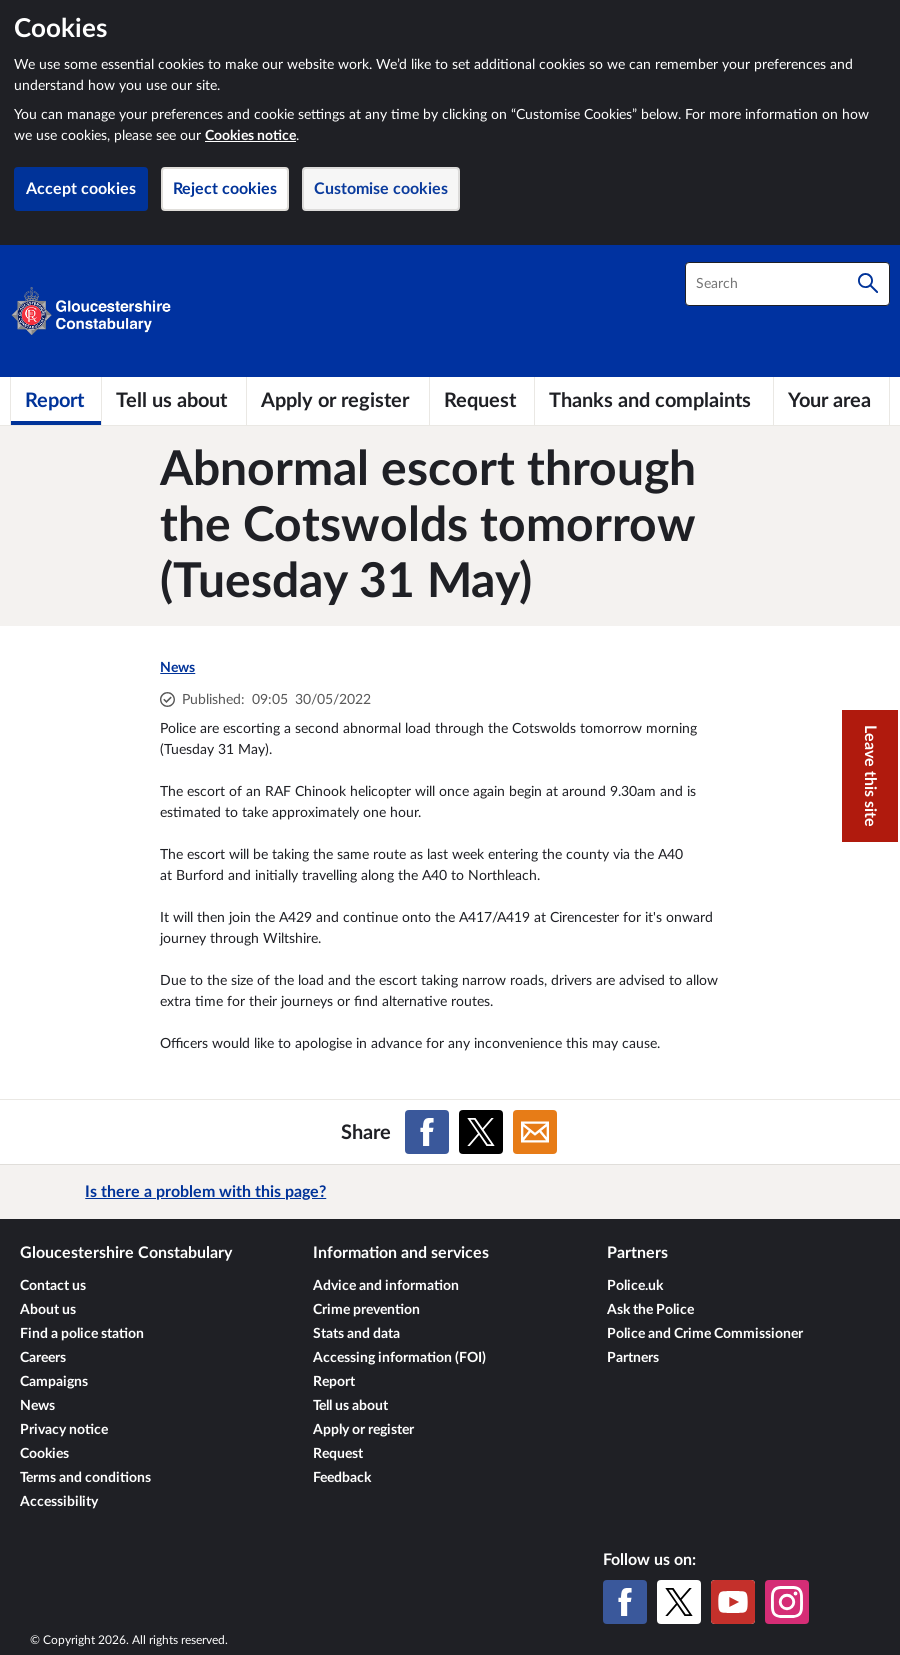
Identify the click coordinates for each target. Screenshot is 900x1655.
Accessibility (59, 1502)
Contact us (53, 1286)
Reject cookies (225, 189)
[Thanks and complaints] (654, 401)
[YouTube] (733, 1602)
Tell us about (350, 1406)
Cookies (44, 1454)
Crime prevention (366, 1310)
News (177, 668)
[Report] (56, 401)
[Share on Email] (535, 1132)
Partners (633, 1358)
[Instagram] (787, 1602)
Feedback (342, 1478)
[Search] (868, 284)
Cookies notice (250, 136)
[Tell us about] (174, 401)
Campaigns (54, 1382)
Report (334, 1382)
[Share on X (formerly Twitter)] (481, 1132)
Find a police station (82, 1334)
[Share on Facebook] (427, 1132)
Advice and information (386, 1286)
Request (338, 1454)
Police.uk (635, 1286)
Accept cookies (81, 189)
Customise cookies (381, 189)
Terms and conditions (85, 1478)
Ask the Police (650, 1310)
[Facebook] (625, 1602)
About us (48, 1310)
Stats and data (356, 1334)
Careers (43, 1358)
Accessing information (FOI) (399, 1358)
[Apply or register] (338, 401)
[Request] (482, 401)
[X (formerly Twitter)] (679, 1602)
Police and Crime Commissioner (705, 1334)
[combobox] (787, 284)
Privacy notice (64, 1430)
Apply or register (363, 1430)
